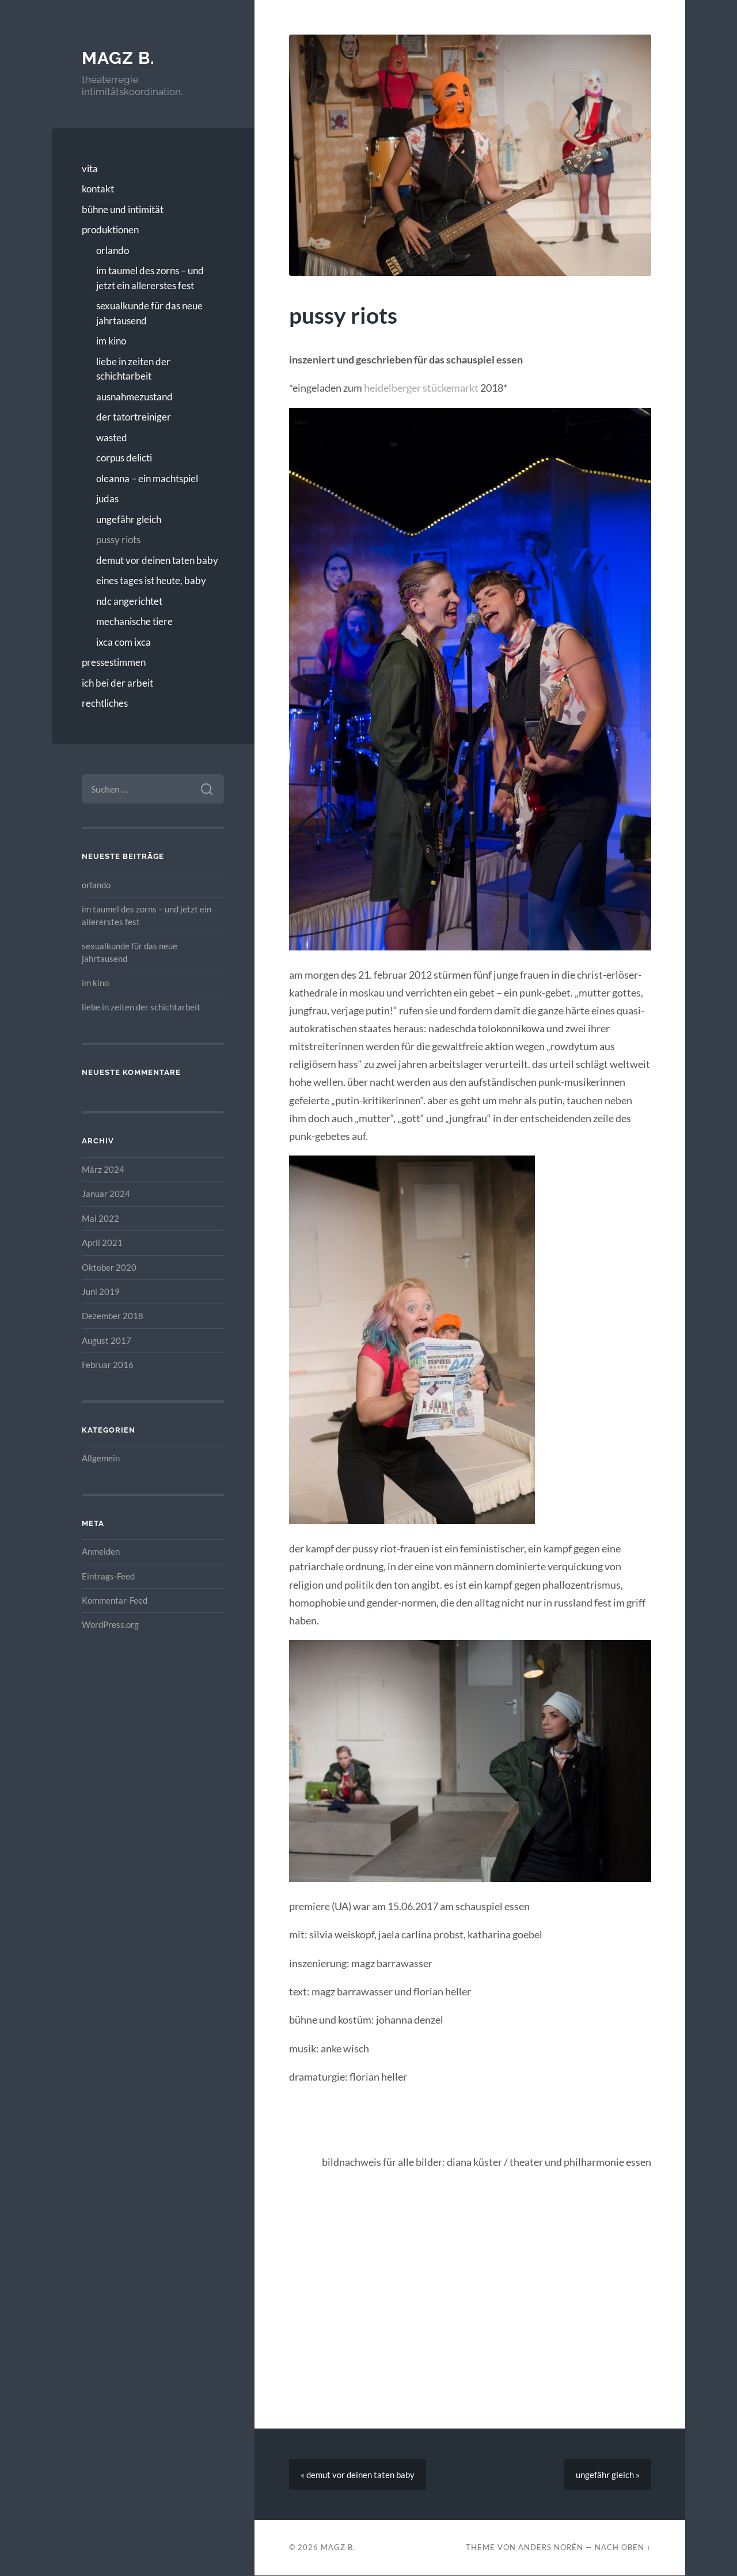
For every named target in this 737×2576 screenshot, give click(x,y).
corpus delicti (124, 458)
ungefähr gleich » (608, 2474)
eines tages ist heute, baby (151, 580)
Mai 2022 (100, 1218)
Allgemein (101, 1458)
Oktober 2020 (109, 1267)
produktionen (110, 229)
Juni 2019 (101, 1291)
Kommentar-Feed (114, 1600)
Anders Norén (550, 2547)
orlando (112, 250)
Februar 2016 (108, 1364)
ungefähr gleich (128, 519)
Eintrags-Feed (108, 1576)
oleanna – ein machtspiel (147, 478)
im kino (111, 341)
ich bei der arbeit (117, 683)
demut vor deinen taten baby (157, 560)
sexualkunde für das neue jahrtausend (149, 313)
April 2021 (102, 1242)
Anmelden (101, 1551)
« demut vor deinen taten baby (358, 2474)
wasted (111, 437)
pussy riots (118, 539)
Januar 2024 (106, 1193)
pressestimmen (114, 662)
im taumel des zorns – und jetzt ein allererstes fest (150, 277)
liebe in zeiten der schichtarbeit (133, 368)
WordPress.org (110, 1624)
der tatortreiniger (133, 417)
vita (90, 168)
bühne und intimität (123, 209)
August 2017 (106, 1340)
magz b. (118, 58)
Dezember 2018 (112, 1315)
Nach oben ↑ (623, 2547)
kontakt (98, 189)
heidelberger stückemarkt (421, 387)
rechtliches (105, 703)
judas (107, 499)
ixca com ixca (123, 642)
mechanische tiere (134, 621)
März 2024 (103, 1169)
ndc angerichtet (129, 601)
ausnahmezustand (134, 397)
